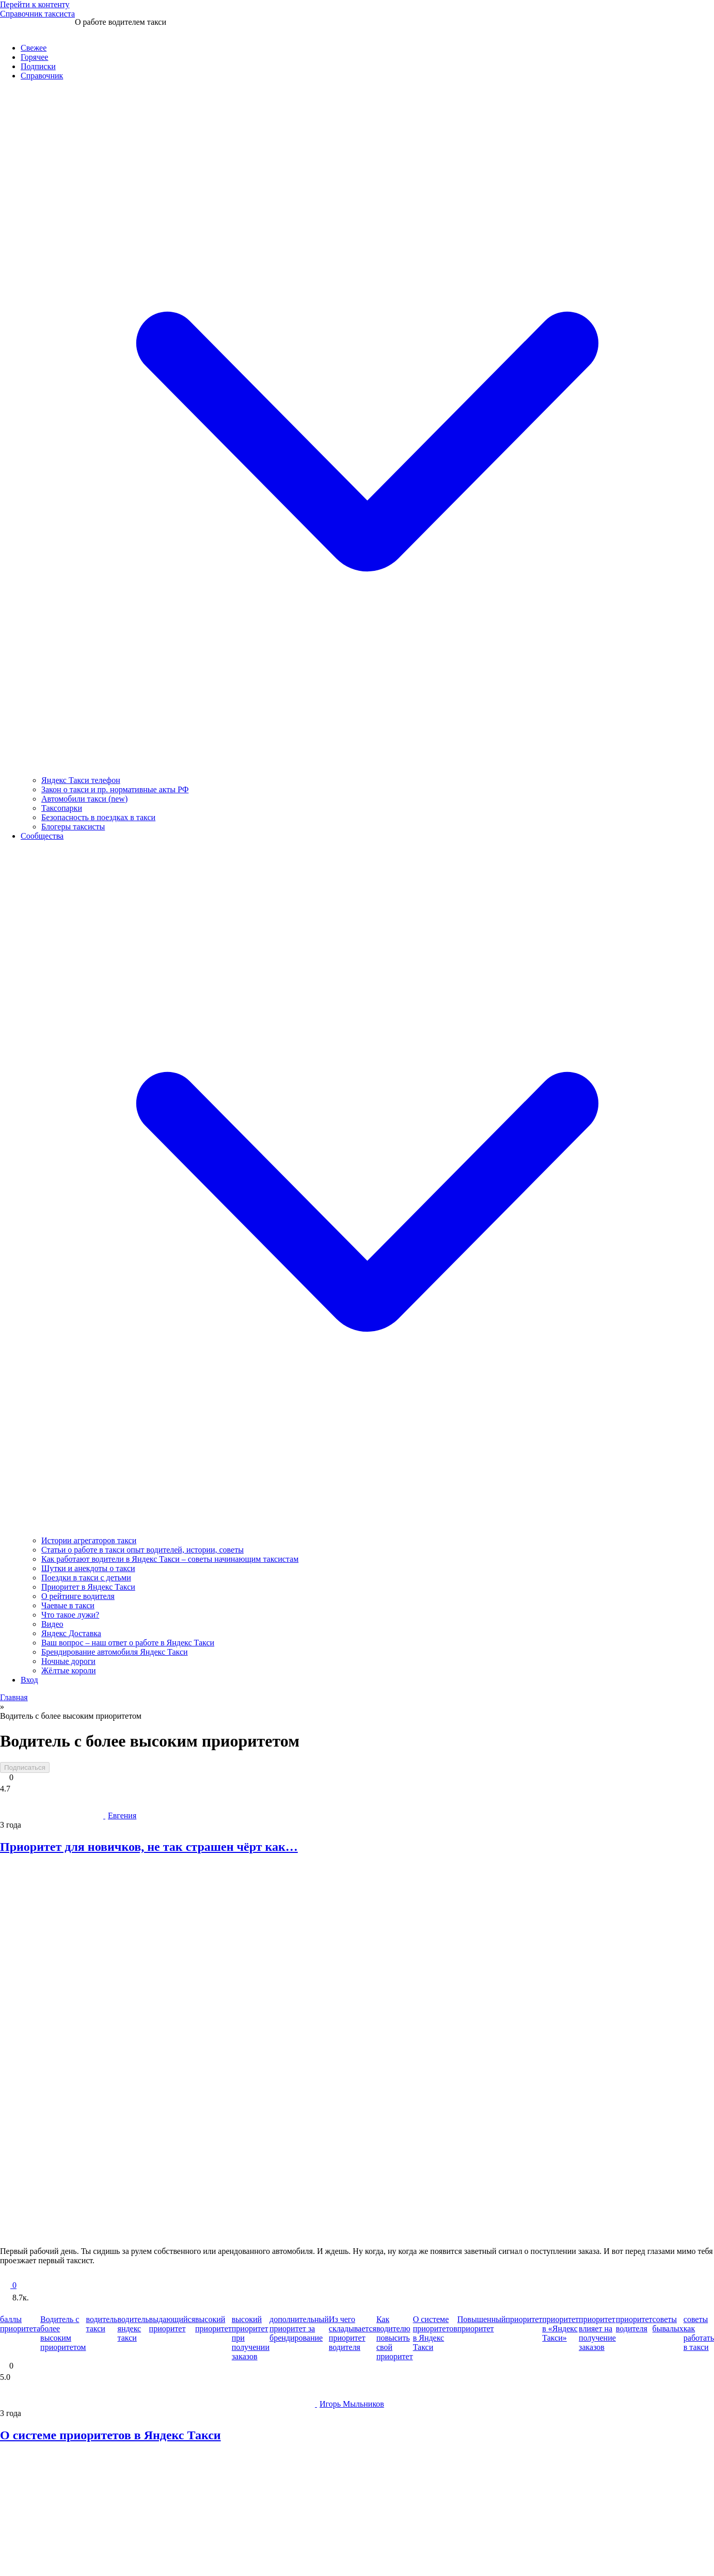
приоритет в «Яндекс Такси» (560, 2328)
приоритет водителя (634, 2324)
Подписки (38, 66)
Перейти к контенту (35, 4)
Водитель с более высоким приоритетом (63, 2333)
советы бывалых (668, 2324)
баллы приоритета (20, 2324)
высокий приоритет (213, 2324)
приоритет (524, 2319)
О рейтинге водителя (78, 1596)
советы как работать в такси (699, 2333)
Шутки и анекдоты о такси (88, 1568)
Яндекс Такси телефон (80, 780)
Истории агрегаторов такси (88, 1540)
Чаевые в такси (67, 1605)
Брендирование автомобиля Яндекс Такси (114, 1651)
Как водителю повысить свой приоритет (394, 2338)
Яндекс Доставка (71, 1633)
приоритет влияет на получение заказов (597, 2333)
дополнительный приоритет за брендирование (299, 2328)
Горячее (34, 57)
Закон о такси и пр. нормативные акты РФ (114, 789)
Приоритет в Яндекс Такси (88, 1586)
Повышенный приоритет (481, 2324)
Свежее (33, 47)
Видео (52, 1624)
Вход (29, 1679)
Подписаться (24, 1767)
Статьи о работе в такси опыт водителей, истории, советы (142, 1549)
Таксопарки (61, 808)
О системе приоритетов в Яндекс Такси (435, 2333)
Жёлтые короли (68, 1670)
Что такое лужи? (70, 1614)
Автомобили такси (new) (84, 798)
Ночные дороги (68, 1661)
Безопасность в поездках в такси (98, 817)
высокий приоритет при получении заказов (250, 2338)
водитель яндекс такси (133, 2328)
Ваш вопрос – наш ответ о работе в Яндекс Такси (127, 1642)
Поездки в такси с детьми (86, 1577)
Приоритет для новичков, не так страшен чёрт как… (149, 1846)
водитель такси (101, 2324)
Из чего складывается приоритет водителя (352, 2333)
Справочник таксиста (37, 13)
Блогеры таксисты (73, 826)
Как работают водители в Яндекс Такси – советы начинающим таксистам (169, 1559)
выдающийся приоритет (172, 2324)
